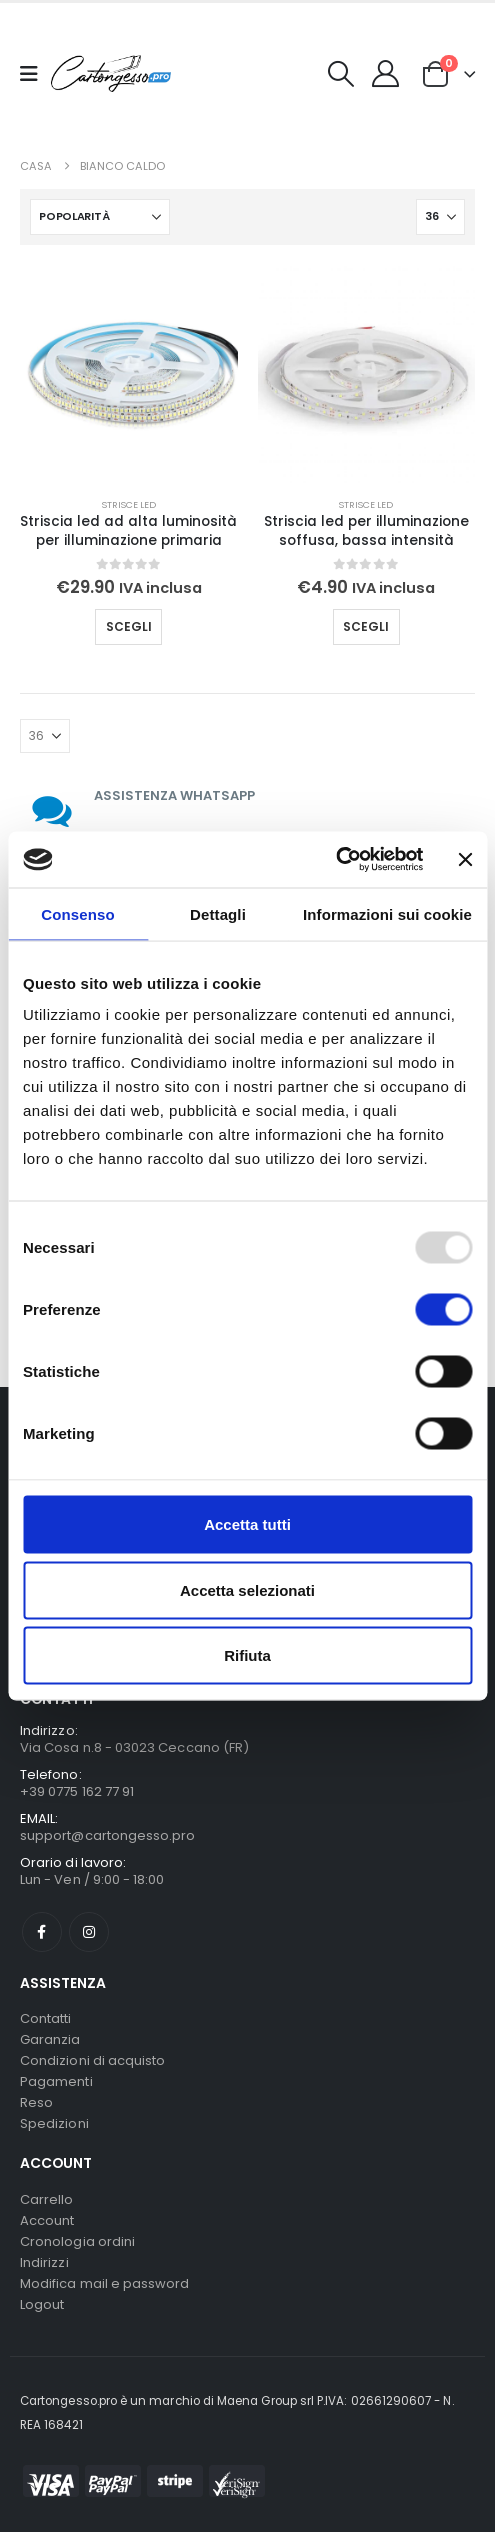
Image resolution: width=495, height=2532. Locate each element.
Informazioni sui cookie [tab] (387, 913)
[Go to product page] (129, 374)
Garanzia (50, 2039)
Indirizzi (44, 2262)
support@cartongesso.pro (108, 1835)
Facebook (42, 1932)
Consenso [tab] (77, 913)
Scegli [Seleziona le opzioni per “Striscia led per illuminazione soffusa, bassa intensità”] (366, 626)
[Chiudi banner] (465, 859)
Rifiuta (247, 1655)
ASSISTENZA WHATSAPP (174, 795)
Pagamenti (56, 2081)
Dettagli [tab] (218, 913)
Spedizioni (54, 2123)
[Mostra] (440, 217)
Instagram (89, 1932)
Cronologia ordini (77, 2241)
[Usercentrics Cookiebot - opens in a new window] (336, 860)
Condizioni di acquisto (92, 2060)
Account (47, 2220)
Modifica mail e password (105, 2283)
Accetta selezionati (247, 1589)
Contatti (46, 2018)
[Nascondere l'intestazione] (111, 73)
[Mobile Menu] (35, 74)
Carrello (47, 2199)
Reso (36, 2102)
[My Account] (386, 73)
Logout (42, 2304)
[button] (341, 74)
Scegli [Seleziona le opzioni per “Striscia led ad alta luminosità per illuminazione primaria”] (129, 626)
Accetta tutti (247, 1524)
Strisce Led (129, 504)
